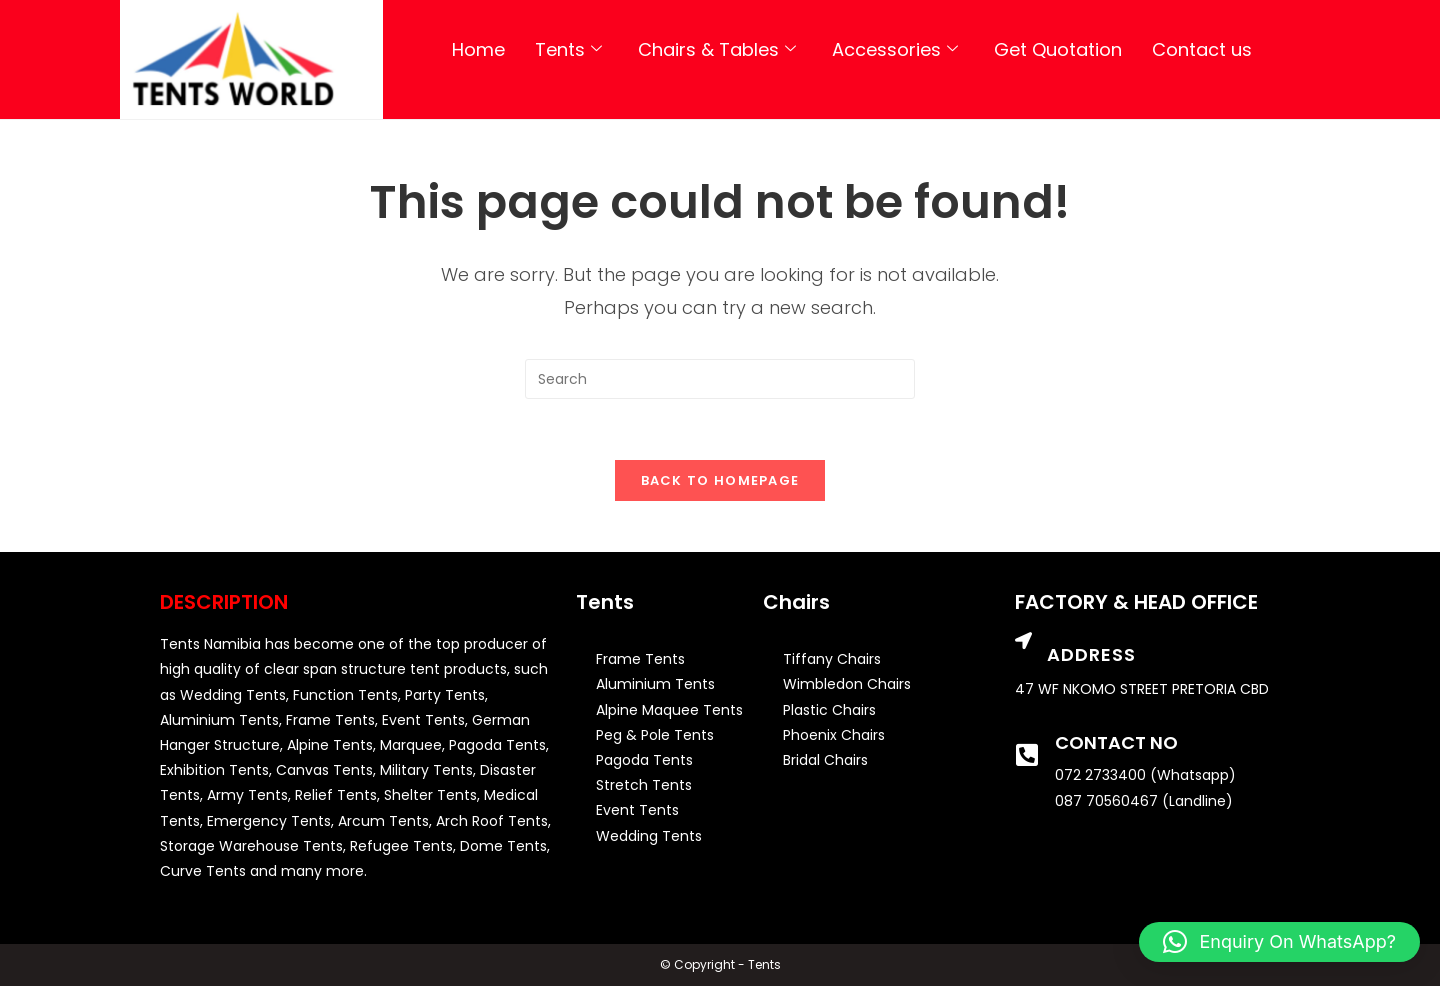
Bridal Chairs (825, 760)
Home (478, 49)
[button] (1279, 942)
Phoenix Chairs (834, 735)
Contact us (1202, 49)
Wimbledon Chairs (847, 684)
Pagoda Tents (644, 760)
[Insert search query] (720, 379)
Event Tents (637, 810)
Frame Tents (640, 659)
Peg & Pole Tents (655, 735)
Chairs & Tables (717, 49)
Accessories (895, 49)
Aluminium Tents (655, 684)
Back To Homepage (720, 480)
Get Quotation (1058, 49)
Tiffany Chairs (832, 659)
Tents (568, 49)
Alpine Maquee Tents (669, 710)
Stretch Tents (644, 785)
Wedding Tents (649, 836)
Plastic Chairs (829, 710)
